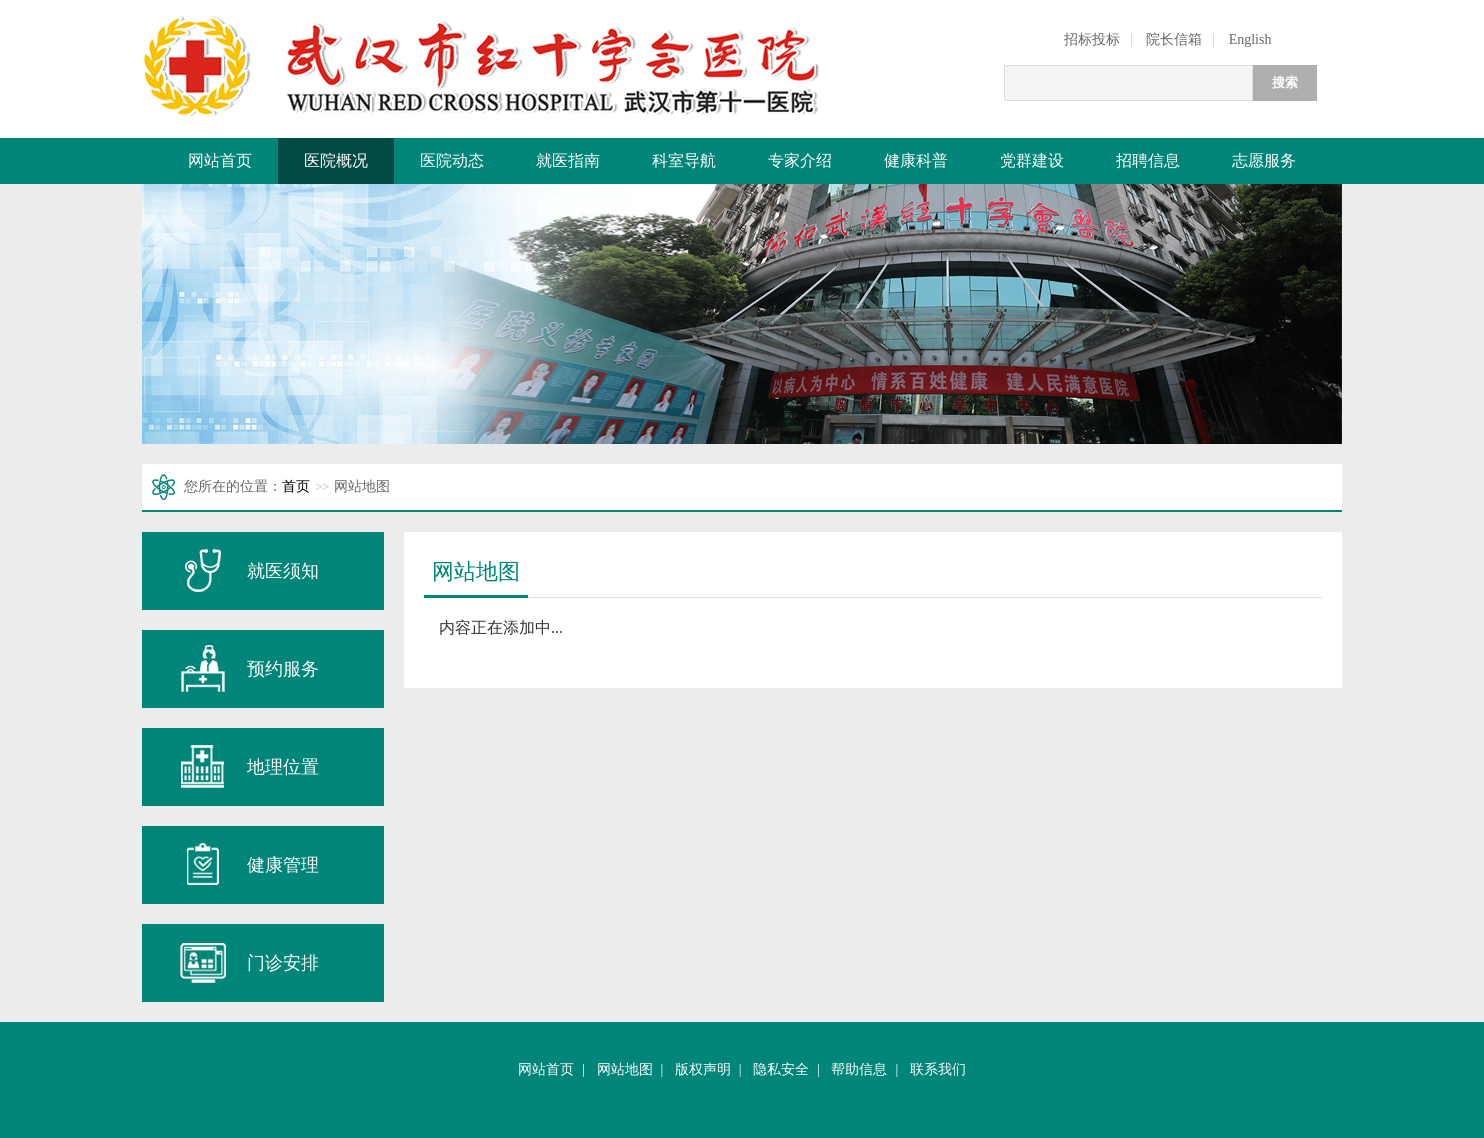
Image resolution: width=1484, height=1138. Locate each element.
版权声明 (703, 1069)
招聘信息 (1148, 160)
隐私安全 (781, 1069)
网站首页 (220, 160)
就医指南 (568, 160)
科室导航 (684, 160)
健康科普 (916, 160)
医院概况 (336, 160)
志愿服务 (1264, 160)
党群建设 (1032, 160)
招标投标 (1092, 39)
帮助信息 (859, 1069)
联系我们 (938, 1069)
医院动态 (452, 160)
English (1250, 39)
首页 (296, 486)
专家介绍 (800, 160)
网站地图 (625, 1069)
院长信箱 (1174, 39)
